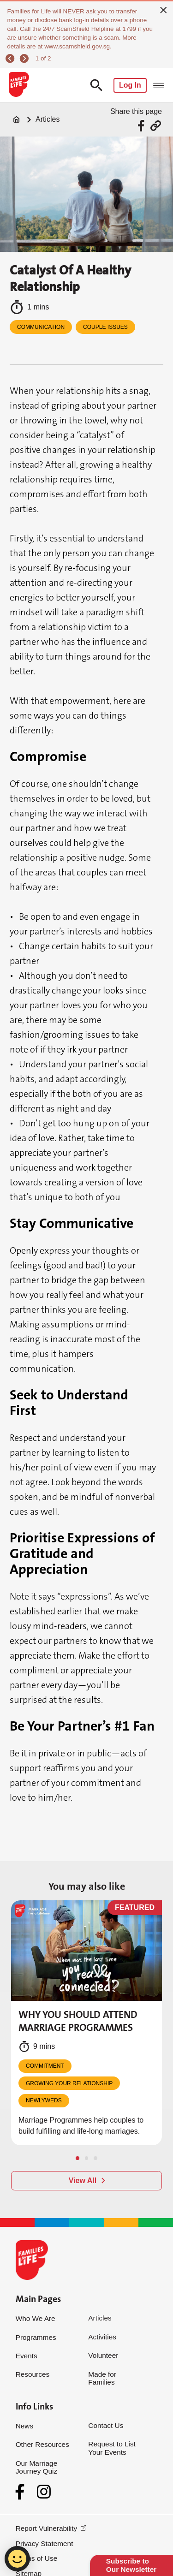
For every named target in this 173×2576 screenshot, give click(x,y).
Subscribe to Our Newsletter (131, 2565)
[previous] (11, 58)
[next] (25, 58)
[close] (163, 9)
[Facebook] (22, 2492)
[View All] (86, 2180)
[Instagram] (44, 2492)
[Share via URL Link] (155, 125)
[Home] (16, 119)
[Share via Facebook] (142, 125)
